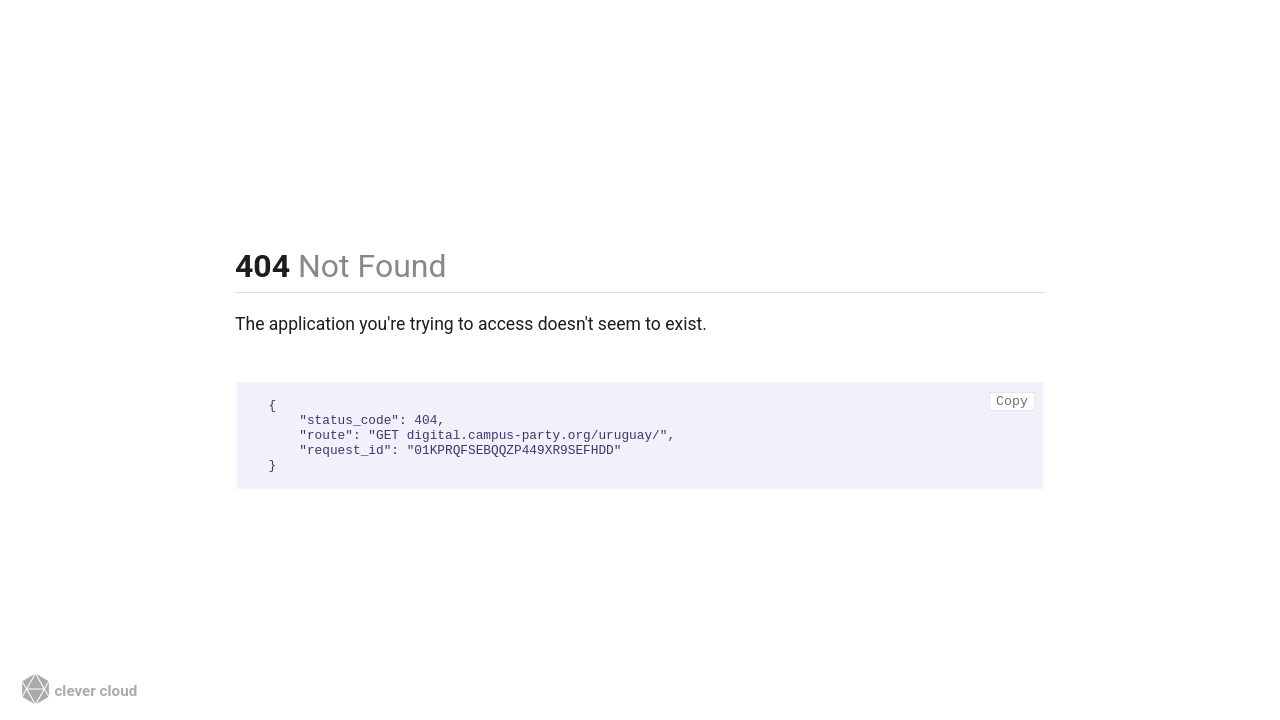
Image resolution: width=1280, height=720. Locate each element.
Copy (1012, 401)
